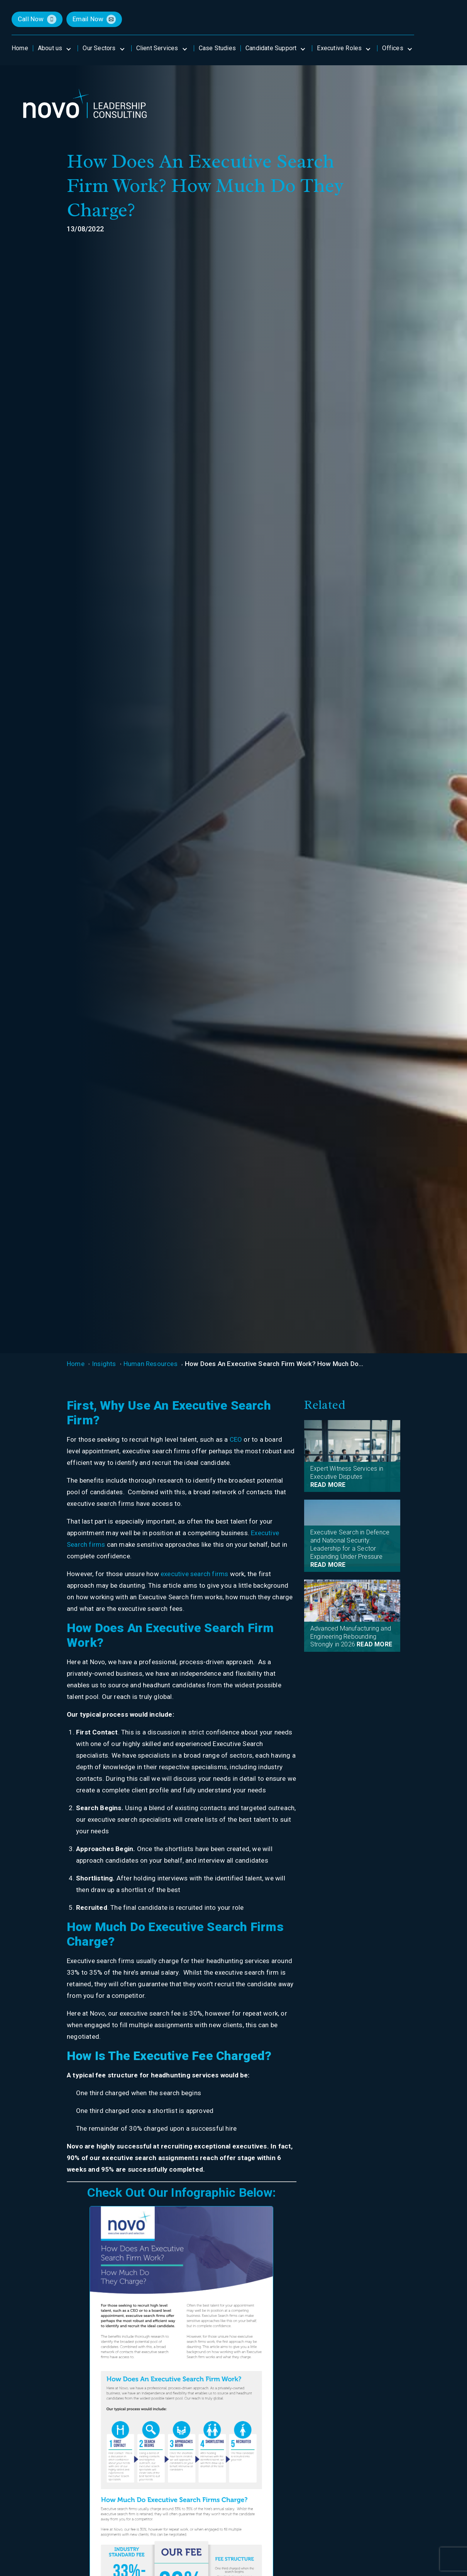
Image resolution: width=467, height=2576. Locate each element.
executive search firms (194, 1574)
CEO (236, 1439)
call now (31, 19)
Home (76, 1364)
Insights (104, 1364)
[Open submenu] (68, 48)
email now (88, 19)
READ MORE (328, 1484)
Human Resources (151, 1364)
